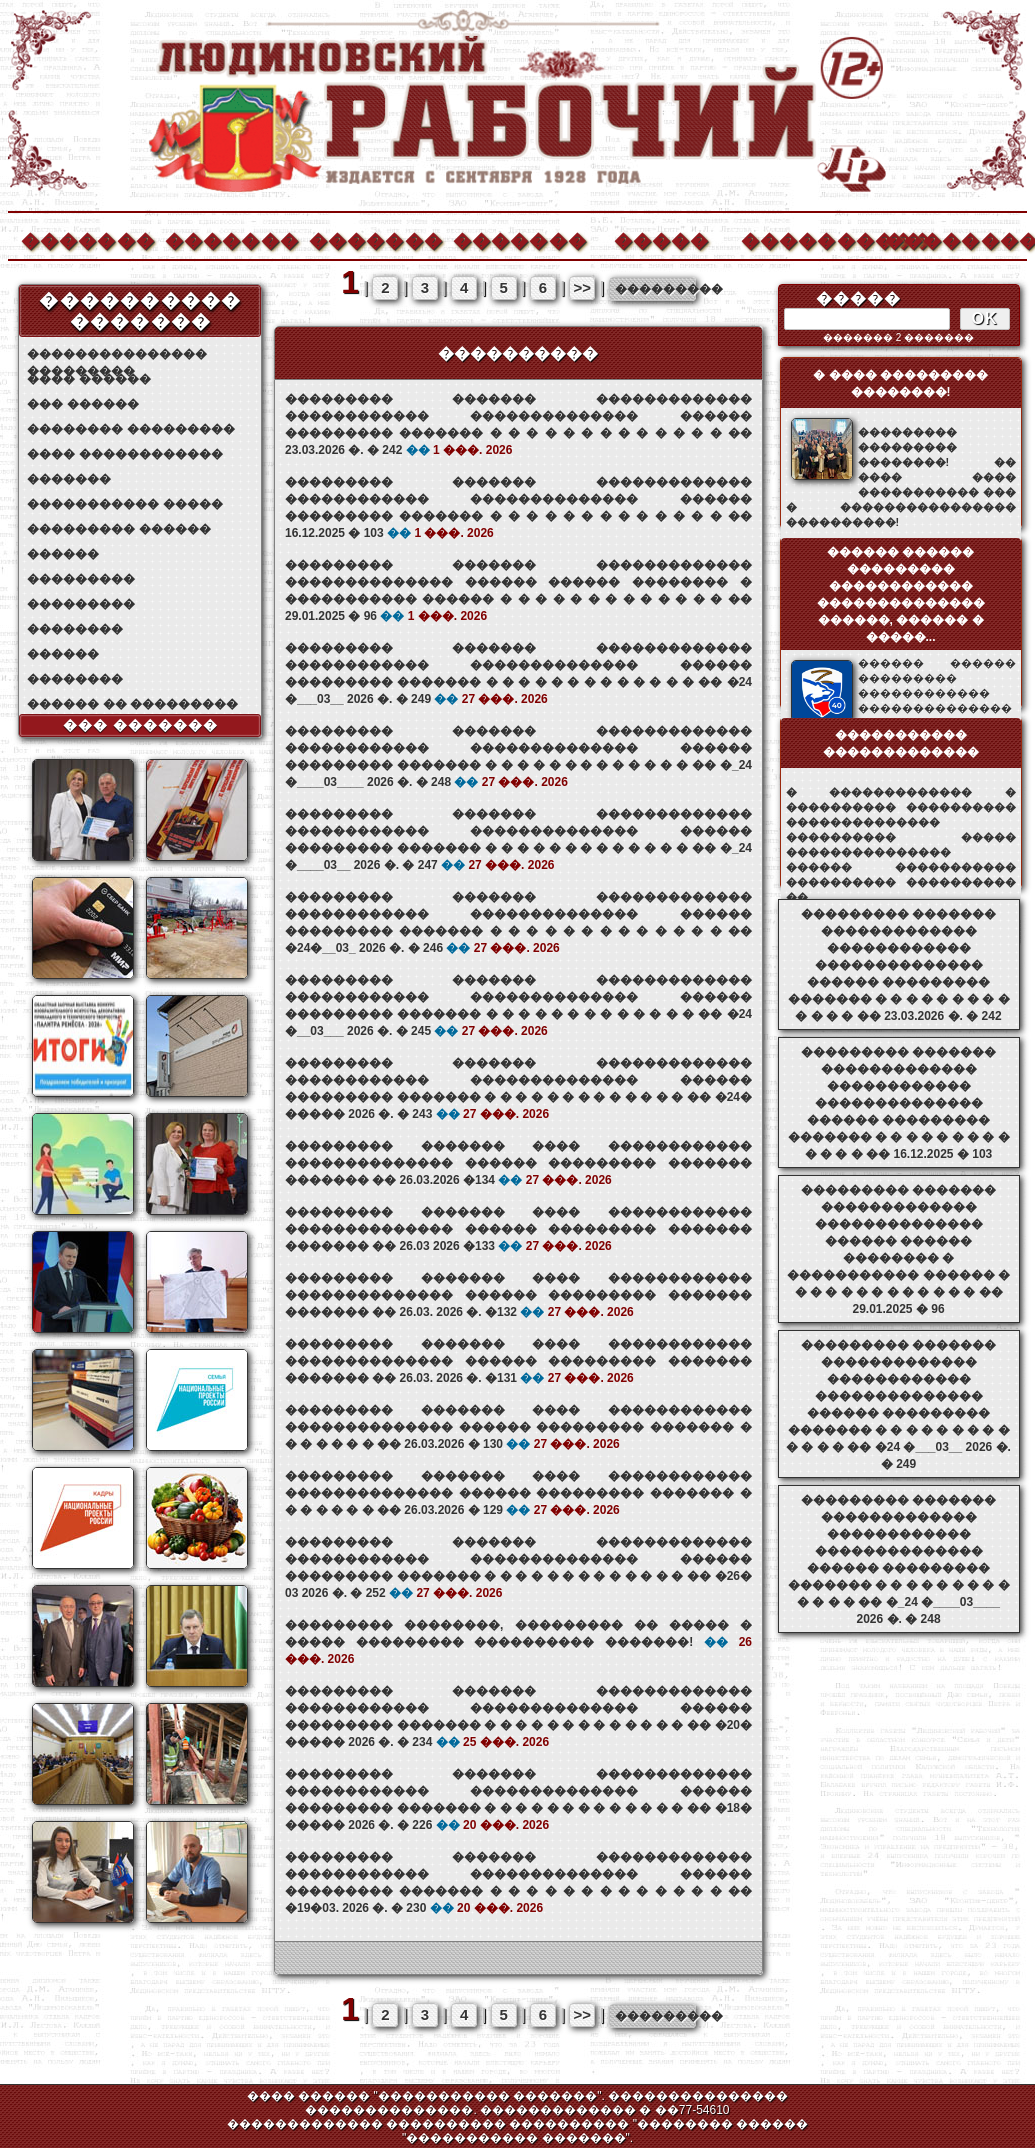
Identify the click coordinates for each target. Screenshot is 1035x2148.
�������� (951, 238)
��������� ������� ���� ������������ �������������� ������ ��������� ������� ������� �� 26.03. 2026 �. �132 (518, 1295)
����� (662, 238)
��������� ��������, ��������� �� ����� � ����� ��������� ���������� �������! (518, 1642)
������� (87, 238)
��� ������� (140, 725)
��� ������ (82, 404)
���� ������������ (124, 454)
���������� (807, 238)
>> (583, 287)
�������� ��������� (130, 429)
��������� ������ (118, 529)
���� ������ (88, 379)
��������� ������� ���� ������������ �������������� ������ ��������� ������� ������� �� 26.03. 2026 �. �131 (518, 1361)
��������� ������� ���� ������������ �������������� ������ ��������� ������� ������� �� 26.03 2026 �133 (518, 1229)
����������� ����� (124, 504)
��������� (81, 579)
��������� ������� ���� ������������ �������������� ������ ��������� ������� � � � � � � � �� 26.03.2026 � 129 (518, 1493)
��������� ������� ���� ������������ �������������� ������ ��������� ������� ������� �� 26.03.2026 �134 (518, 1163)
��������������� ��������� (117, 354)
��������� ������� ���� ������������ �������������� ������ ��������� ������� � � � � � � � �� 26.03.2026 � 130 (518, 1427)
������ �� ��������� (132, 704)
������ (63, 554)
